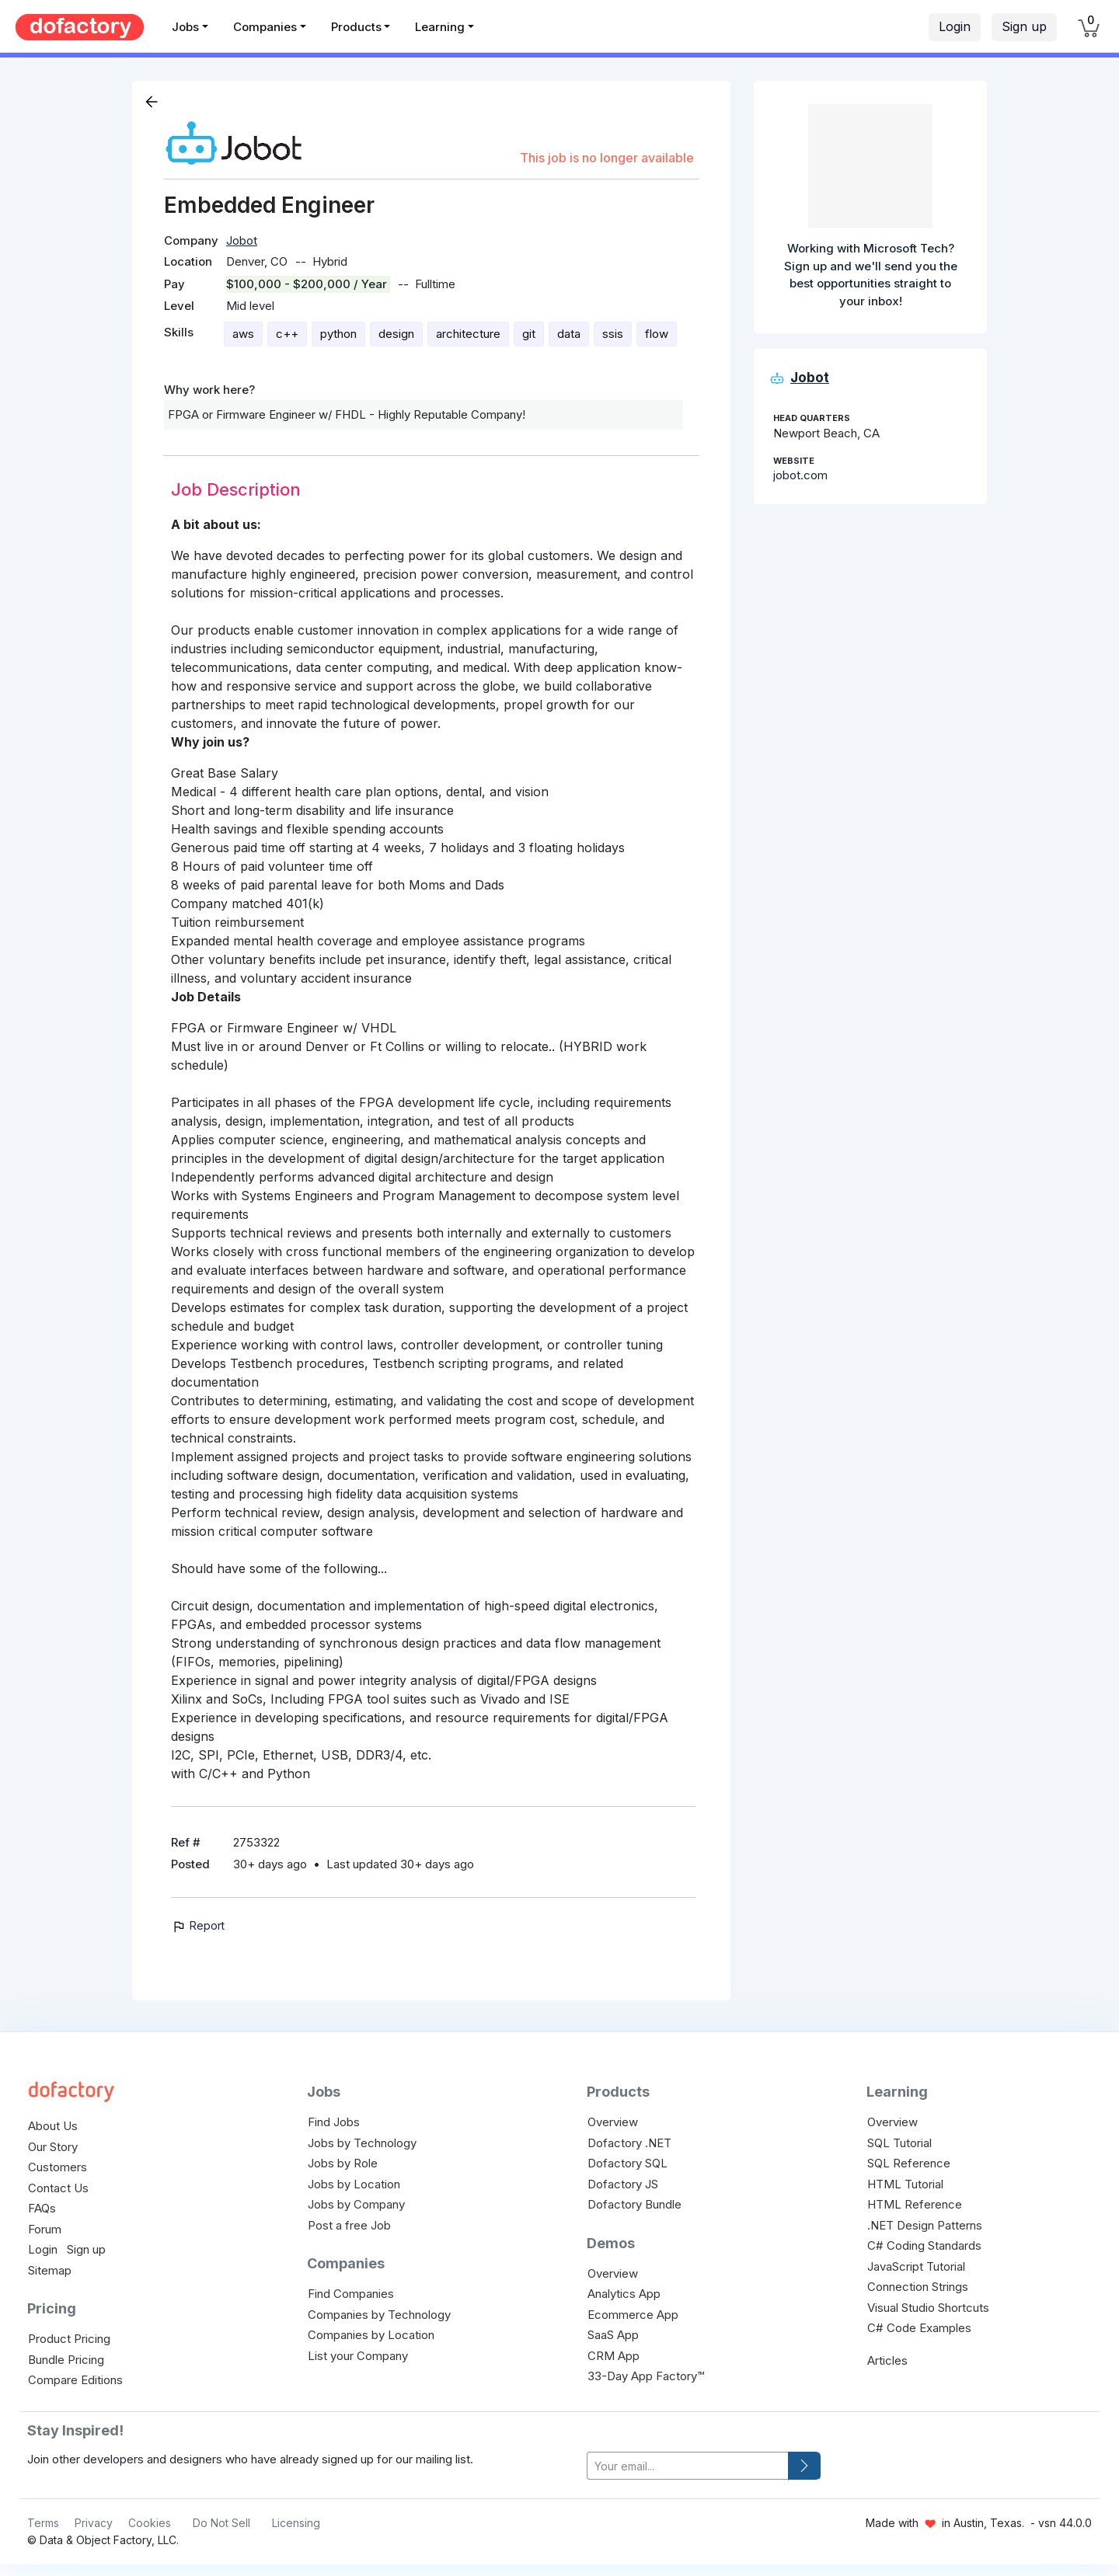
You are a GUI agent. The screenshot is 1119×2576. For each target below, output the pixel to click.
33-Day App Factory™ (645, 2376)
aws (243, 333)
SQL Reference (908, 2163)
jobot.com (800, 475)
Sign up (1024, 26)
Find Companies (351, 2293)
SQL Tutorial (899, 2143)
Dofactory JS (622, 2184)
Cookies (149, 2522)
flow (656, 333)
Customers (57, 2167)
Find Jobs (334, 2122)
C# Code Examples (919, 2327)
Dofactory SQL (627, 2163)
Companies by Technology (379, 2314)
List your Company (358, 2355)
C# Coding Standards (924, 2245)
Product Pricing (69, 2338)
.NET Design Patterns (924, 2225)
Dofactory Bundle (634, 2204)
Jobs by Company (356, 2204)
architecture (468, 333)
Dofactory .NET (629, 2143)
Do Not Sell (221, 2522)
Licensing (296, 2522)
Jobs (185, 26)
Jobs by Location (354, 2184)
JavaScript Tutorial (916, 2266)
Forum (44, 2229)
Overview (612, 2122)
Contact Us (58, 2188)
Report (198, 1925)
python (338, 333)
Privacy (94, 2522)
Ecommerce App (632, 2314)
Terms (43, 2522)
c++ (287, 333)
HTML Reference (914, 2204)
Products (356, 26)
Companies (265, 26)
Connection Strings (917, 2286)
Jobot (241, 240)
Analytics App (624, 2293)
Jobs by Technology (362, 2143)
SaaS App (613, 2334)
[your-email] (688, 2466)
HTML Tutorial (905, 2184)
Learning (440, 26)
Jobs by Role (343, 2163)
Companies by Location (371, 2334)
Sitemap (49, 2270)
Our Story (53, 2146)
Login (955, 26)
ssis (612, 333)
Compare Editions (75, 2379)
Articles (887, 2360)
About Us (53, 2125)
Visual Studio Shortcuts (928, 2307)
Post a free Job (349, 2225)
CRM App (613, 2355)
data (568, 333)
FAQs (42, 2208)
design (396, 333)
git (528, 333)
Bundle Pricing (66, 2359)
